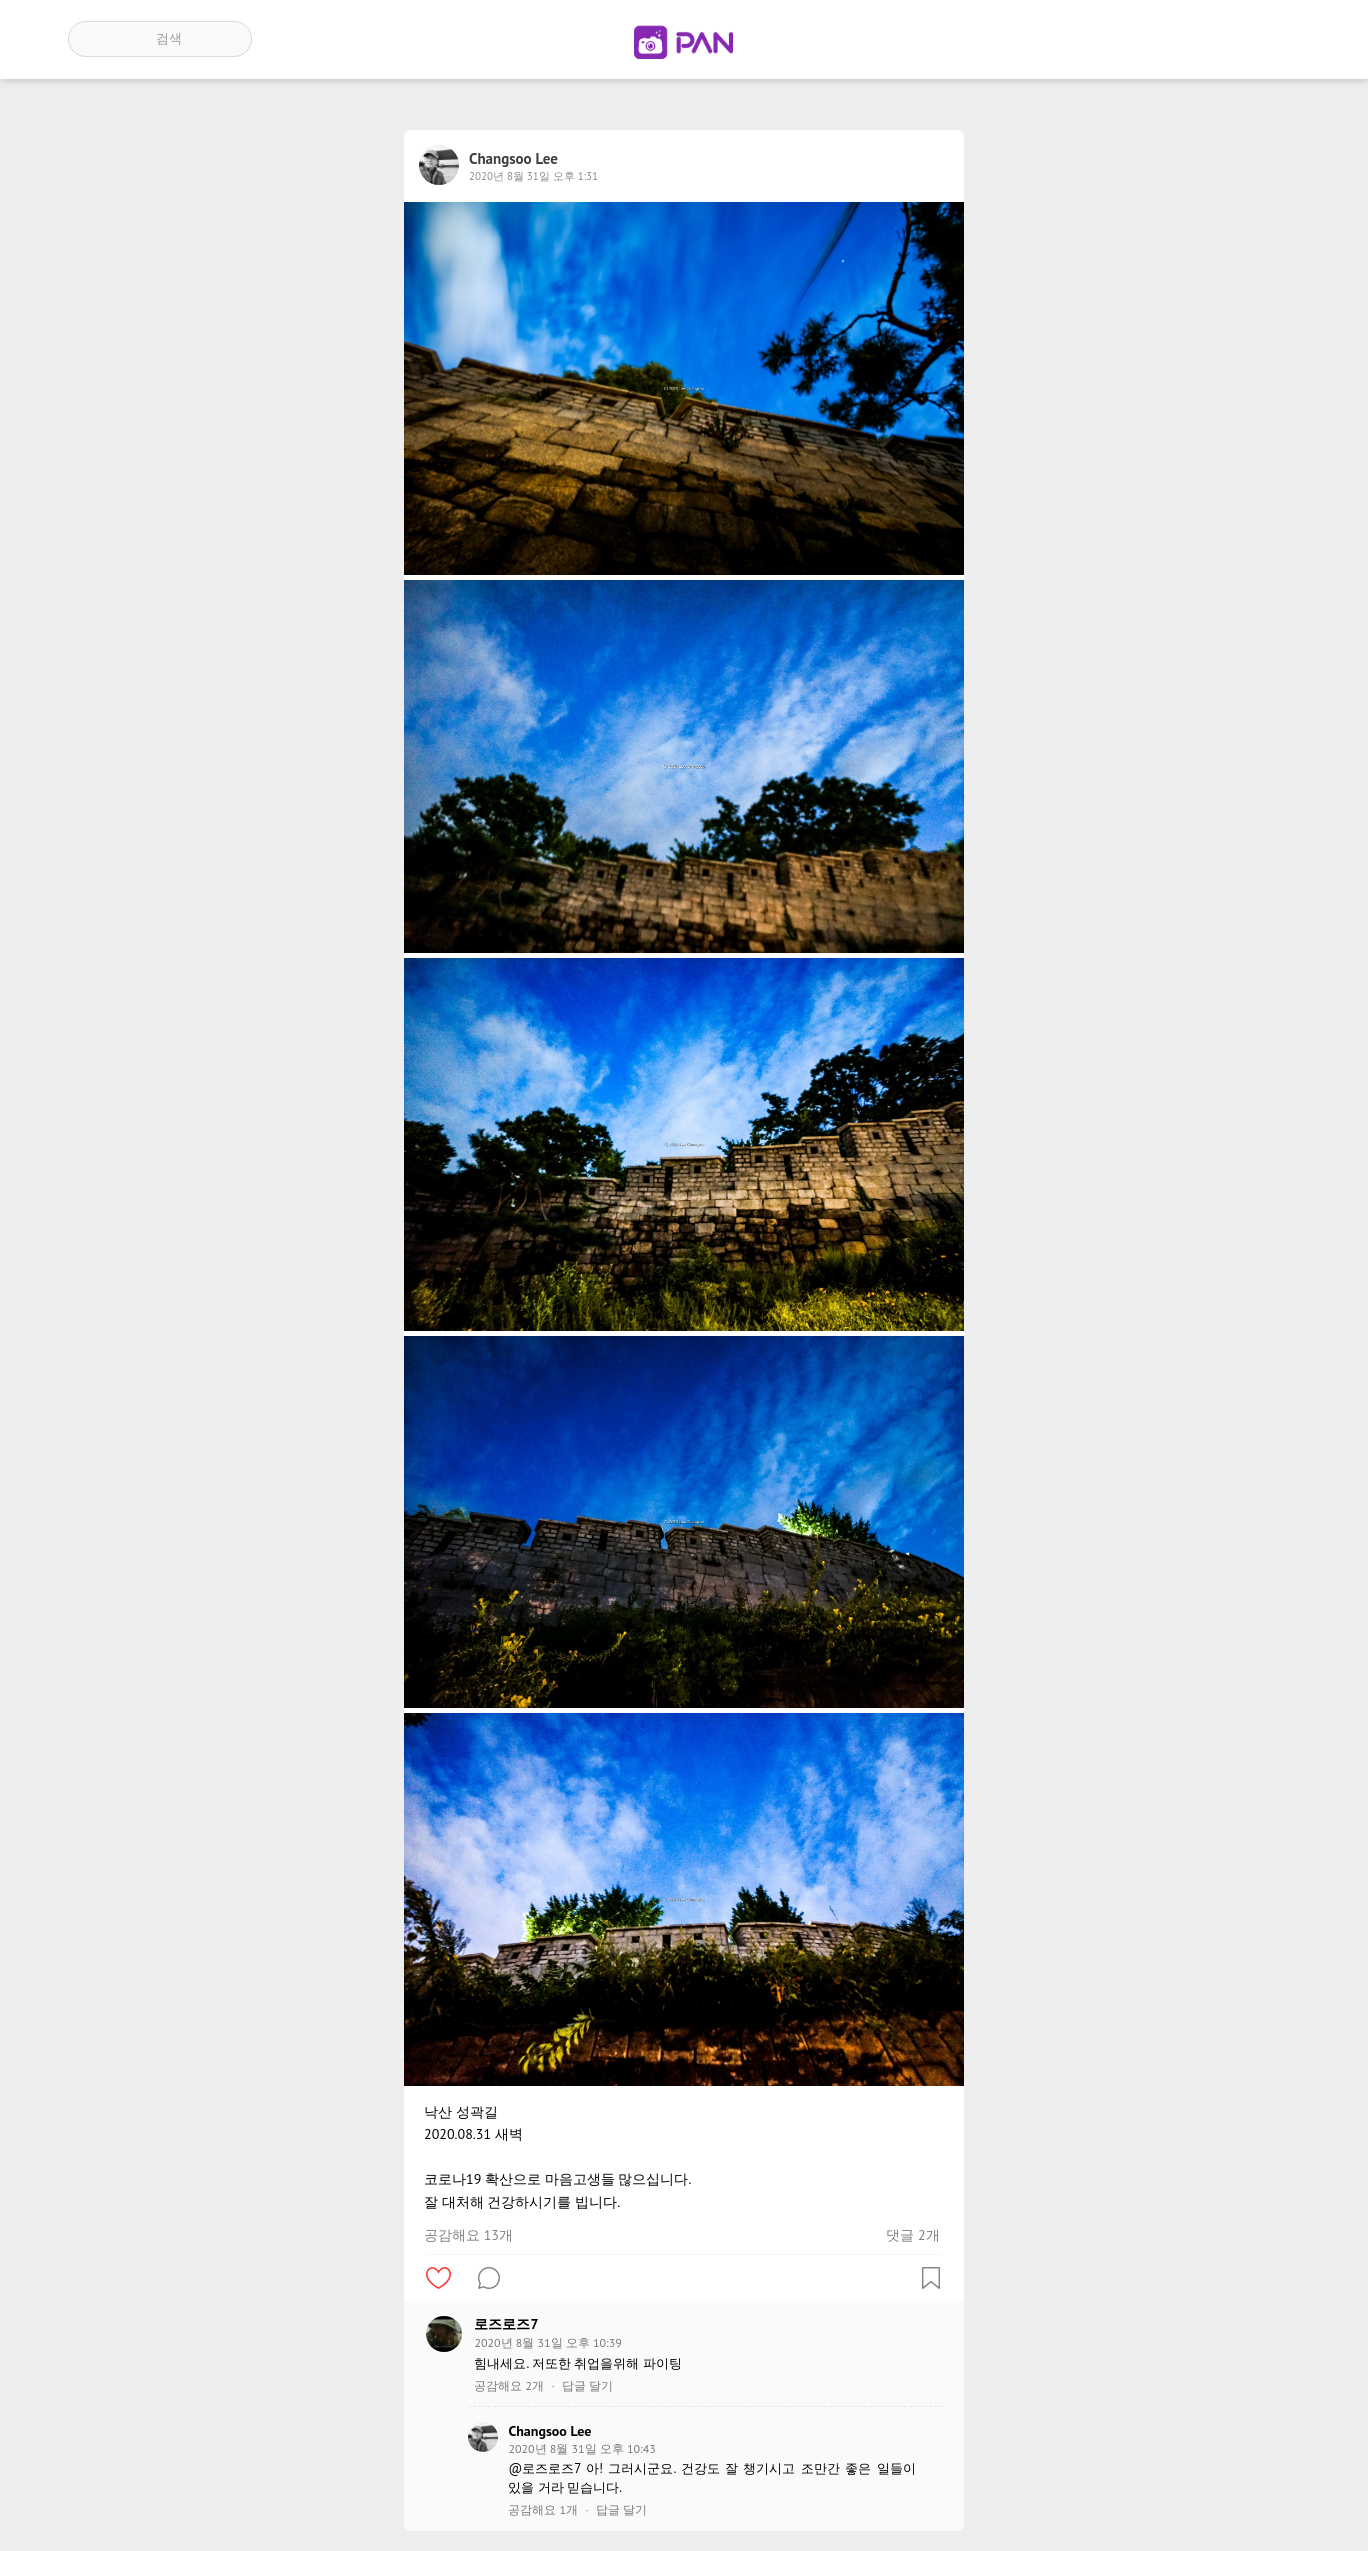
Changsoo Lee (549, 2431)
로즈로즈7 (506, 2324)
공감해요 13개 (468, 2235)
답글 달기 (587, 2386)
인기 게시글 (1214, 39)
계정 (1272, 39)
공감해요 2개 (509, 2386)
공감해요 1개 (543, 2510)
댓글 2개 (912, 2235)
